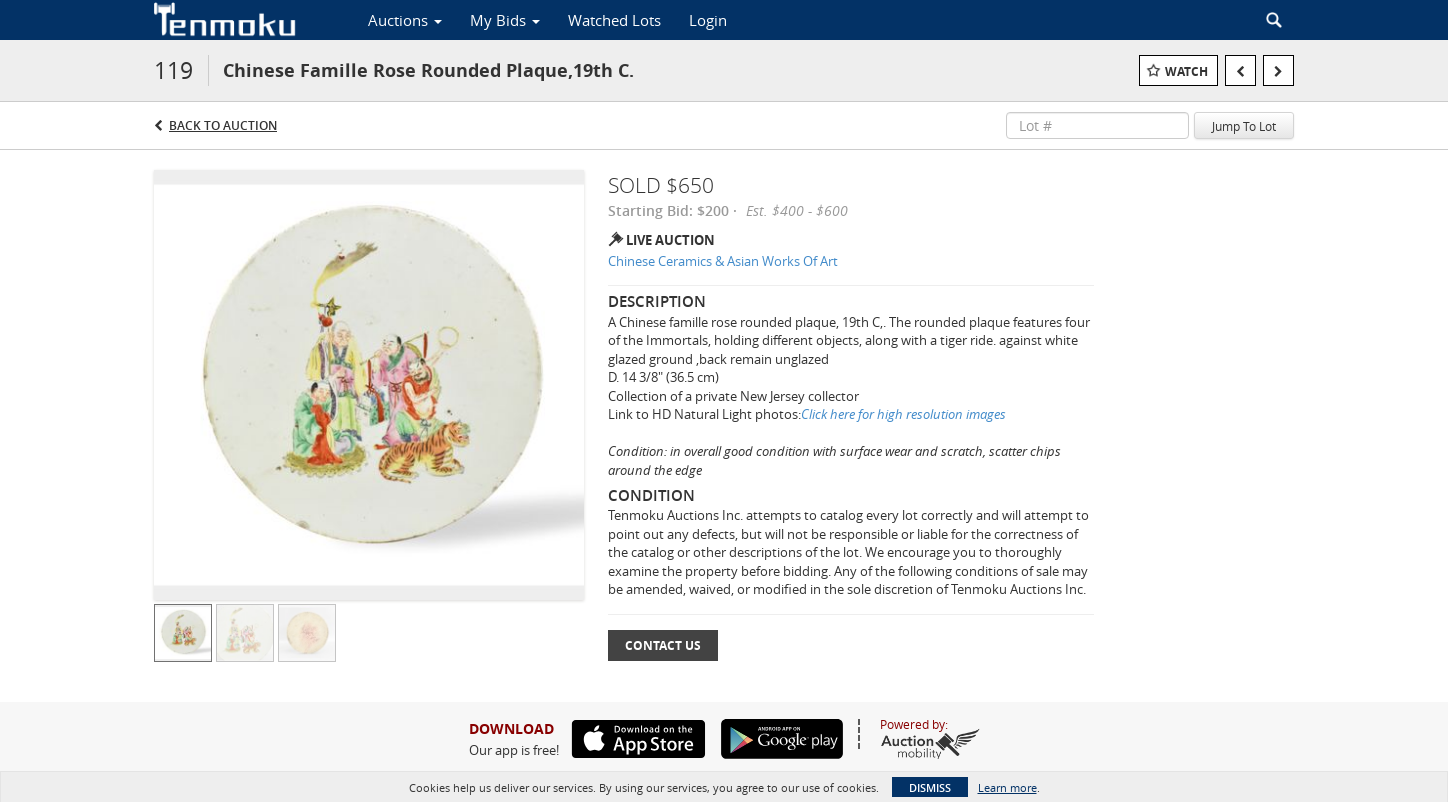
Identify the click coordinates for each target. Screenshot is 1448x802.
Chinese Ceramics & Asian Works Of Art (723, 261)
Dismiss (930, 787)
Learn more (1007, 787)
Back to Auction (223, 125)
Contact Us (663, 645)
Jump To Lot (1244, 126)
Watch (1186, 71)
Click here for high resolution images (903, 414)
